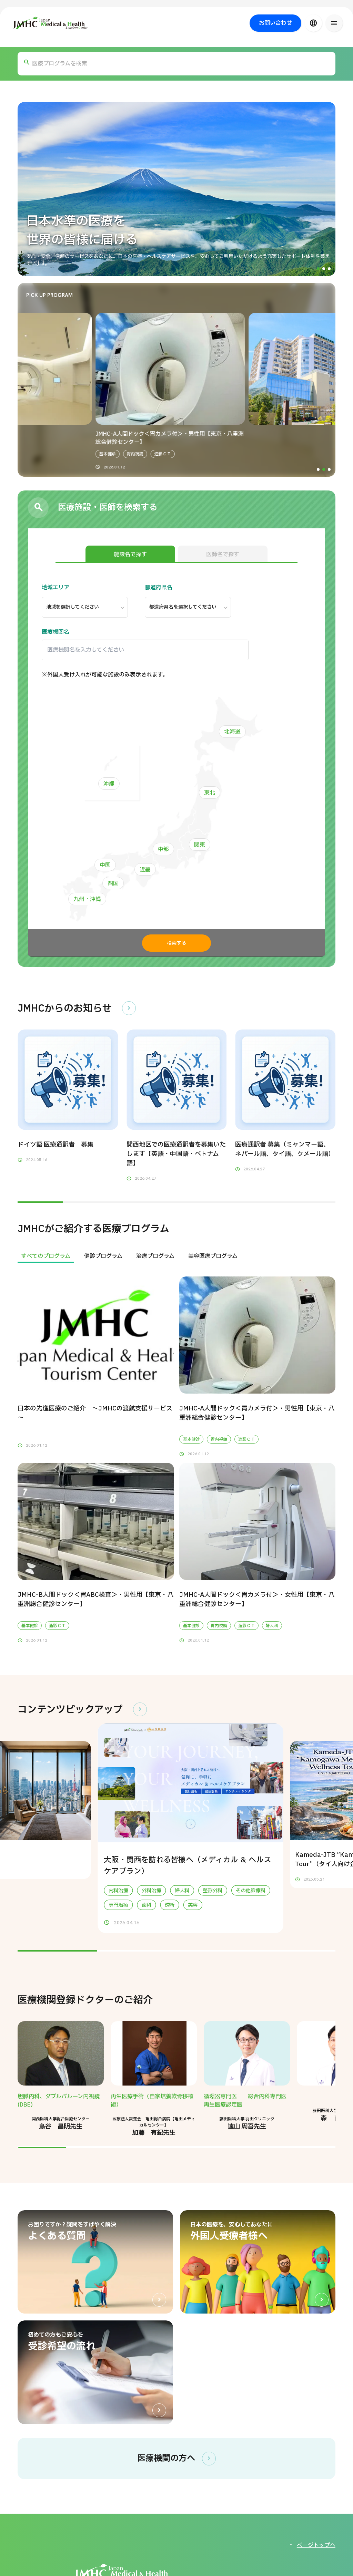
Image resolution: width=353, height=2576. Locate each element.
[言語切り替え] (313, 23)
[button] (318, 268)
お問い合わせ (275, 23)
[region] (176, 1256)
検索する (176, 943)
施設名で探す (130, 554)
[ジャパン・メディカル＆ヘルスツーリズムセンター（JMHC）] (50, 23)
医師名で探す (222, 554)
